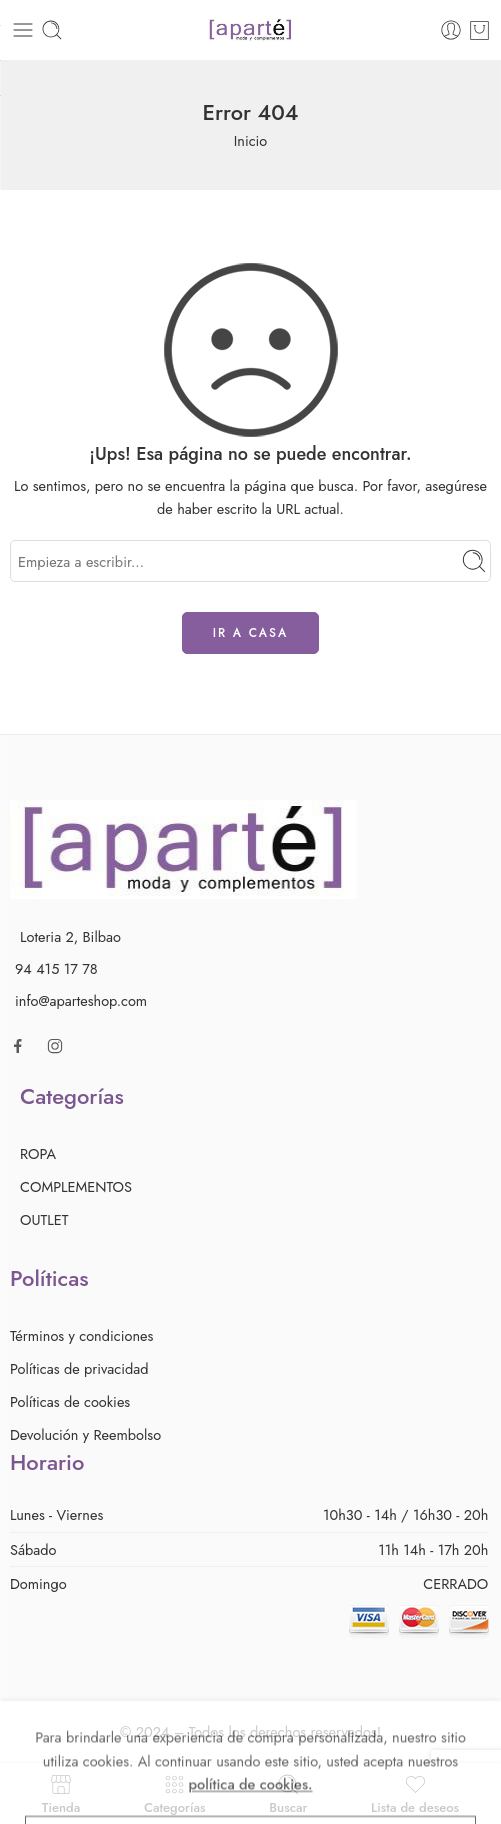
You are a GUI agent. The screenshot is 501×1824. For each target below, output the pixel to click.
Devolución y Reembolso (85, 1434)
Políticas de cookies (70, 1401)
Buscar (288, 1793)
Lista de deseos (415, 1793)
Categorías (175, 1793)
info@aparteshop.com (81, 1000)
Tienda (61, 1793)
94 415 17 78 (56, 968)
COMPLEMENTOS (76, 1186)
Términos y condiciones (81, 1335)
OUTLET (44, 1219)
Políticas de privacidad (79, 1368)
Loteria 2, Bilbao (70, 936)
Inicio (251, 140)
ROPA (38, 1153)
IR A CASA (251, 633)
